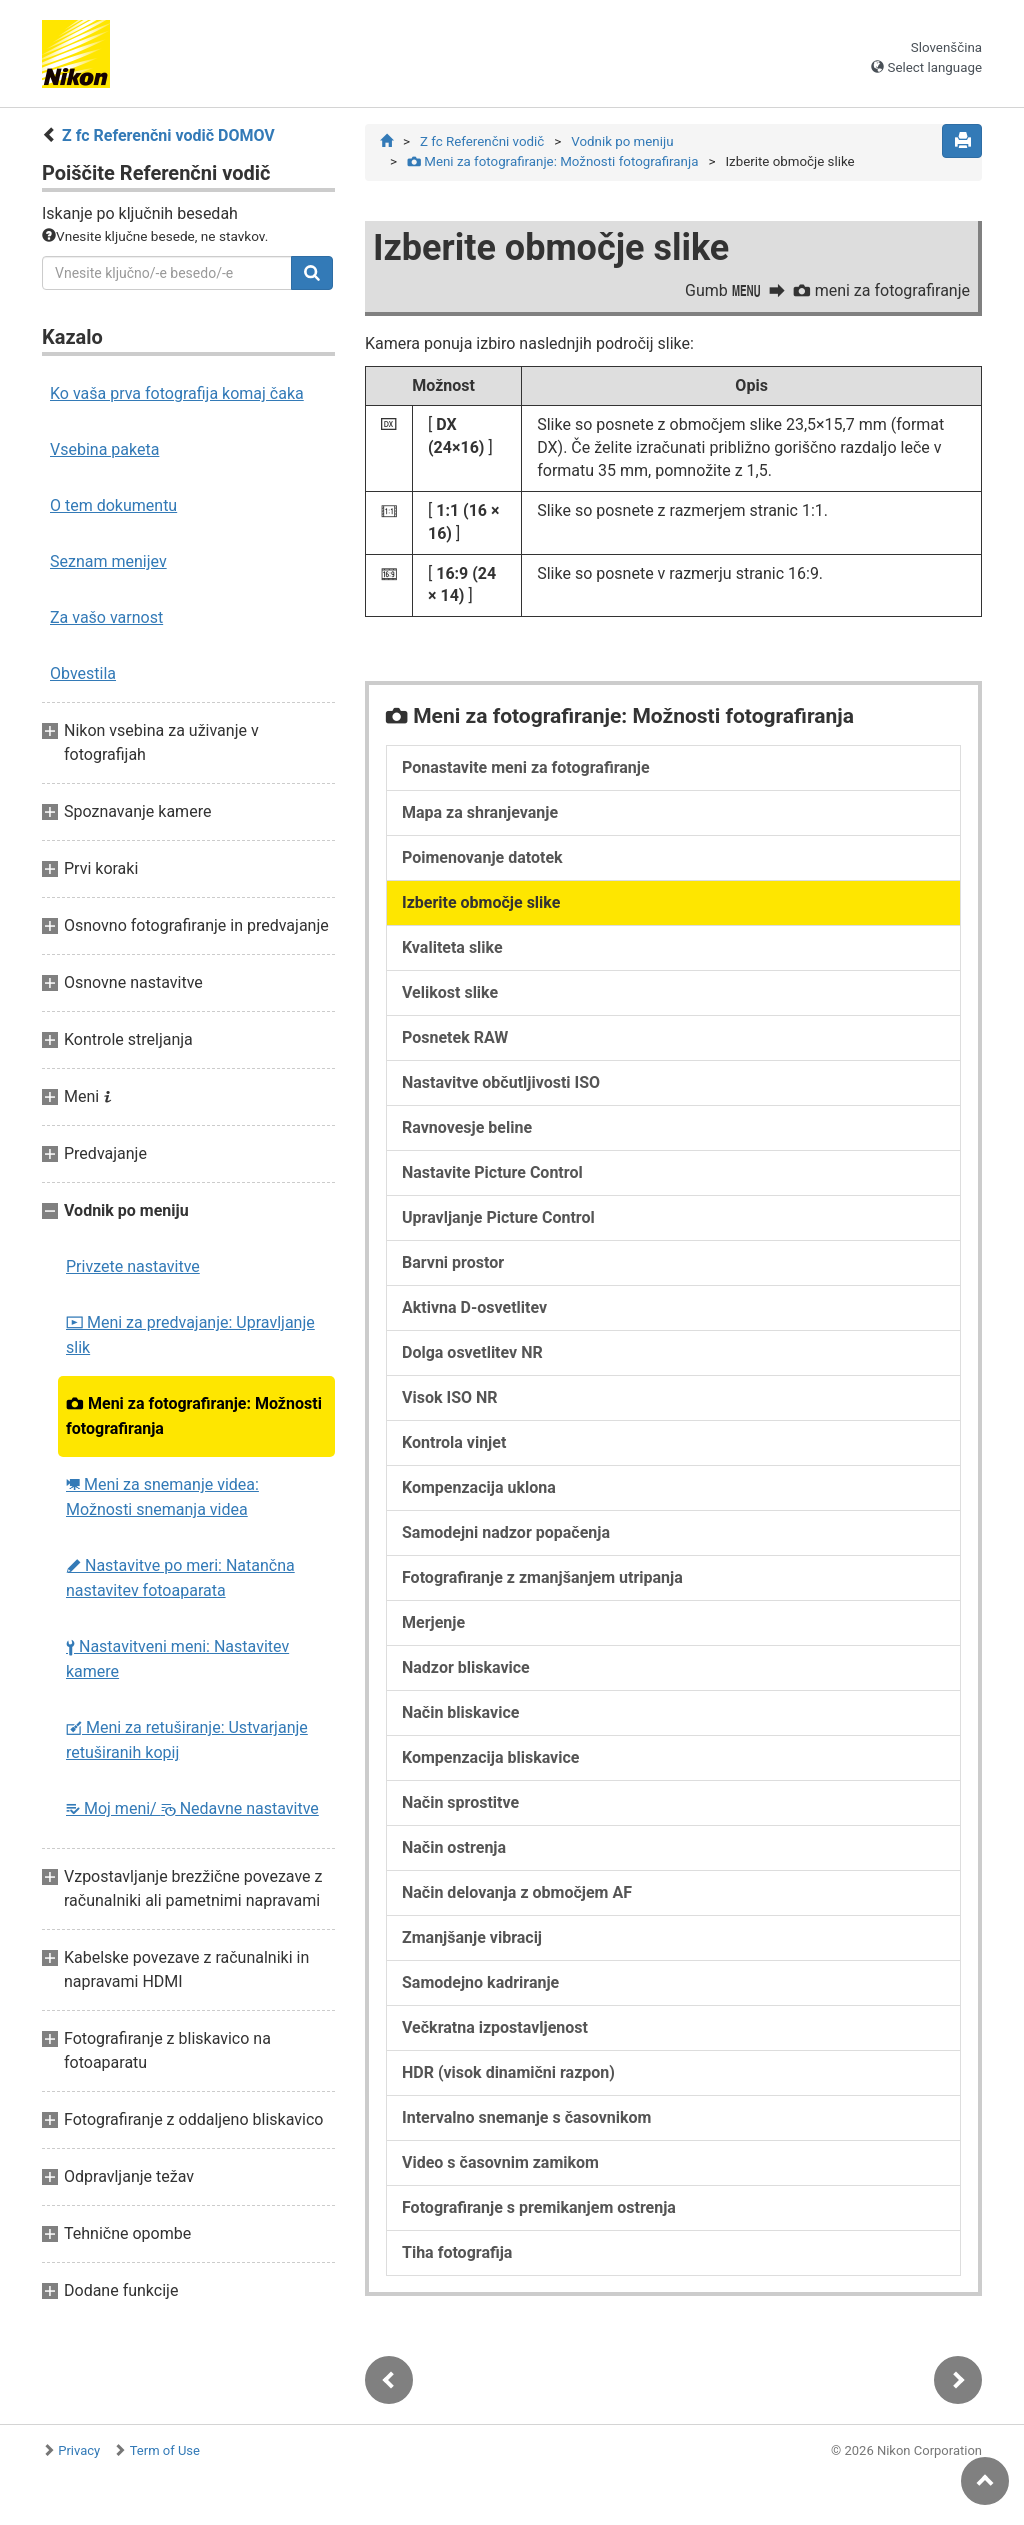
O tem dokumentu (113, 505)
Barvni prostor (453, 1262)
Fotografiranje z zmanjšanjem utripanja (542, 1577)
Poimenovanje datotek (482, 857)
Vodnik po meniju (622, 141)
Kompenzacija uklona (479, 1487)
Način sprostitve (460, 1802)
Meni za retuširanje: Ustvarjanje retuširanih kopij (187, 1740)
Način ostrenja (454, 1847)
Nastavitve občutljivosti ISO (501, 1082)
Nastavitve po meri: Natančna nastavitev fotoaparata (180, 1578)
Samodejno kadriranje (480, 1982)
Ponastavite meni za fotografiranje (526, 767)
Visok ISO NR (450, 1397)
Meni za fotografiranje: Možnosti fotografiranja (194, 1416)
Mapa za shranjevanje (480, 812)
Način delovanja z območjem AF (517, 1892)
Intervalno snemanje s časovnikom (526, 2117)
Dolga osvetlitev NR (472, 1352)
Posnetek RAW (455, 1037)
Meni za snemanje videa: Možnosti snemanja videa (162, 1497)
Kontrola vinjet (454, 1442)
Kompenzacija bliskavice (490, 1757)
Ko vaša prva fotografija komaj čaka (177, 393)
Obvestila (83, 673)
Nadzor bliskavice (466, 1667)
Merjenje (433, 1622)
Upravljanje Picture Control (498, 1217)
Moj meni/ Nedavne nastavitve (192, 1808)
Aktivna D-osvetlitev (474, 1307)
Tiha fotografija (457, 2252)
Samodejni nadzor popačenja (506, 1532)
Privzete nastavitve (133, 1266)
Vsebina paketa (104, 449)
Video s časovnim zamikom (500, 2162)
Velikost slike (450, 992)
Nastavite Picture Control (492, 1172)
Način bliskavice (460, 1712)
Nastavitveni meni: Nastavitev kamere (177, 1659)
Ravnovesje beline (467, 1127)
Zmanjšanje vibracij (472, 1937)
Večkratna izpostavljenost (495, 2027)
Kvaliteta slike (452, 947)
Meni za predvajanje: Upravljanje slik (190, 1335)
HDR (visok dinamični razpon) (508, 2072)
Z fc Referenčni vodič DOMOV (168, 135)
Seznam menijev (108, 561)
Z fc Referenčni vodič (482, 141)
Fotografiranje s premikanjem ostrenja (539, 2207)
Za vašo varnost (106, 617)
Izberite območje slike (481, 902)
